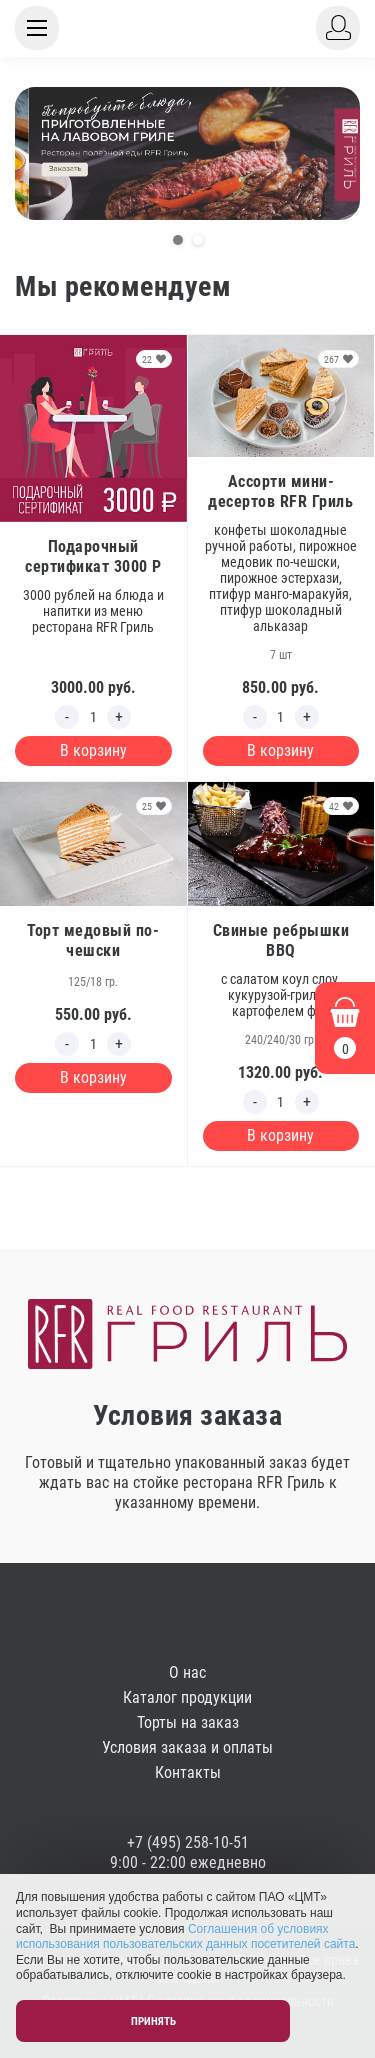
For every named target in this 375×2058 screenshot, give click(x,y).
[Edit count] (93, 717)
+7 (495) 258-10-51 (188, 1842)
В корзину (93, 750)
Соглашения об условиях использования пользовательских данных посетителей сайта (185, 1937)
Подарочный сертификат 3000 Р (93, 556)
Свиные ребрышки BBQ (281, 940)
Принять (153, 2021)
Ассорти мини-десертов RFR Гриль (280, 491)
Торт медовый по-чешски (93, 940)
